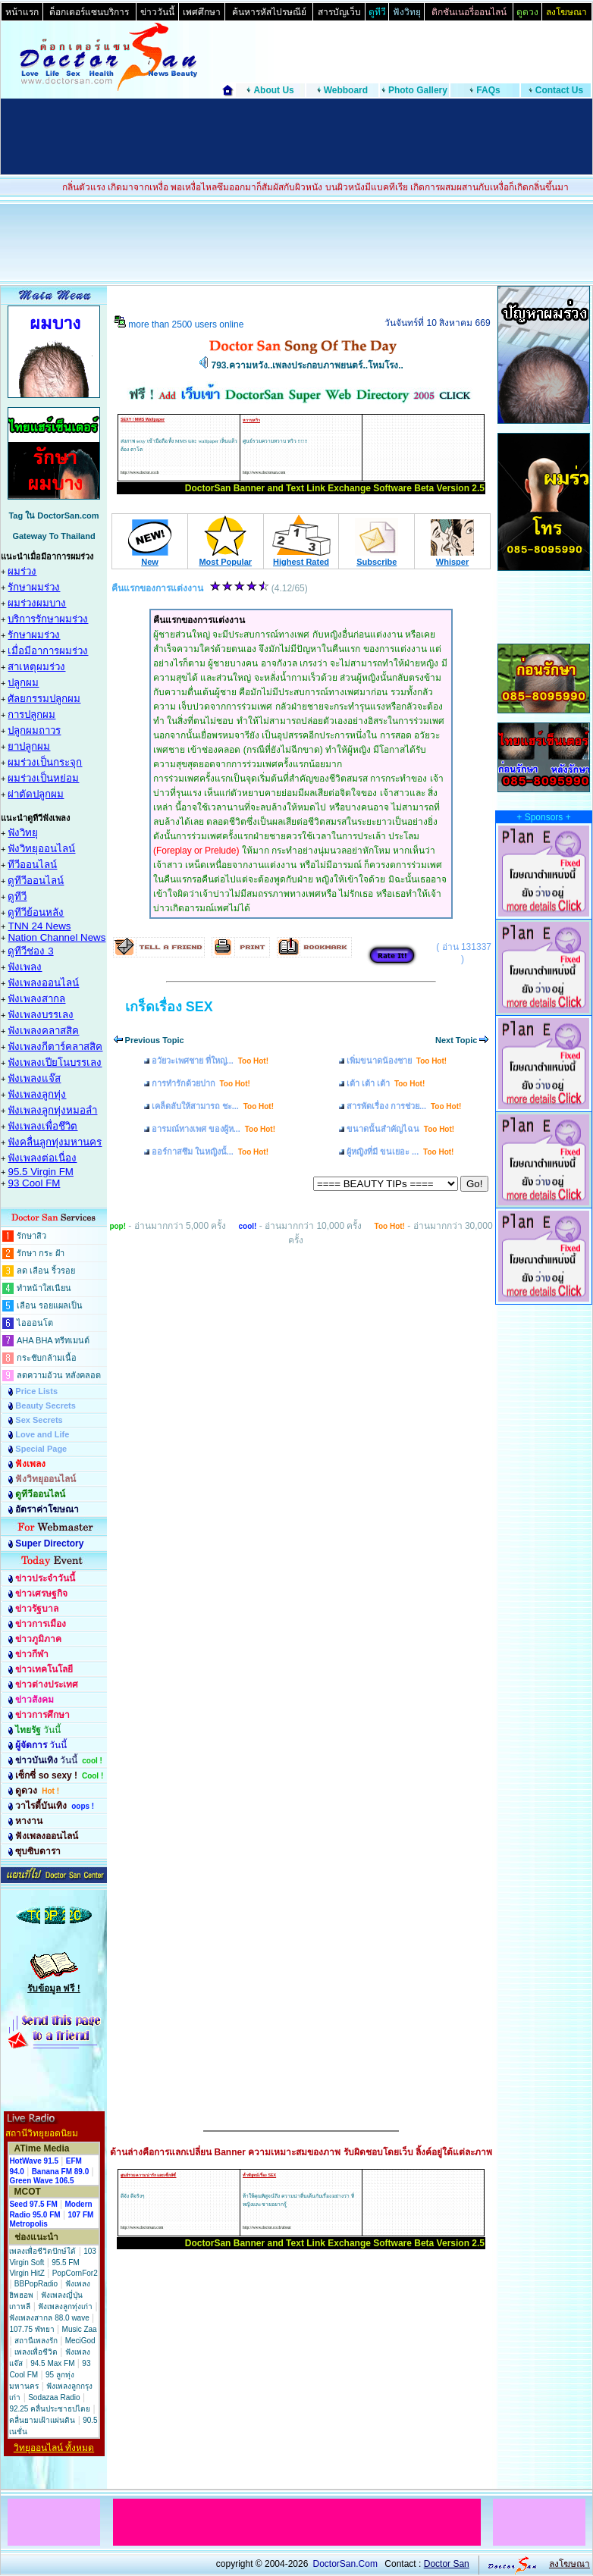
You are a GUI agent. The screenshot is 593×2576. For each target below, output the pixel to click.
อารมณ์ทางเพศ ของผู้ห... (213, 1128)
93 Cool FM (34, 1183)
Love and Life (42, 1434)
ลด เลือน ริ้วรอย (46, 1270)
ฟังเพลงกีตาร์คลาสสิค (55, 1046)
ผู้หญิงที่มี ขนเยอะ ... (400, 1151)
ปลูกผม (23, 682)
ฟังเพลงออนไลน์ (43, 983)
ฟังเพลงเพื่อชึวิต (42, 1126)
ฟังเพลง (25, 967)
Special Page (41, 1448)
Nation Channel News (56, 937)
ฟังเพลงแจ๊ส (34, 1078)
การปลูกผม (31, 714)
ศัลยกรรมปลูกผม (44, 698)
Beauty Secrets (45, 1405)
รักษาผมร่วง (34, 587)
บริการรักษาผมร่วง (48, 619)
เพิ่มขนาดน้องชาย (397, 1060)
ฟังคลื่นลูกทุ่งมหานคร (55, 1142)
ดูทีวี (17, 896)
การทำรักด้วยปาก (201, 1083)
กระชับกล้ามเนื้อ (47, 1357)
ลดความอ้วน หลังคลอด (59, 1375)
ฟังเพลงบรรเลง (41, 1014)
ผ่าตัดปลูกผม (36, 794)
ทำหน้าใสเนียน (44, 1288)
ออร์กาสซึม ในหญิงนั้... (210, 1151)
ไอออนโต (35, 1322)
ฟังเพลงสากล (36, 998)
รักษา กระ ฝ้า (40, 1253)
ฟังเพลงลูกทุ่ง (37, 1094)
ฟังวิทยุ (23, 832)
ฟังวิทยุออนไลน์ (41, 848)
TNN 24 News (39, 926)
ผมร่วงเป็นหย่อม (43, 778)
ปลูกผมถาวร (34, 730)
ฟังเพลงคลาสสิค (43, 1030)
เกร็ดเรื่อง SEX (169, 1006)
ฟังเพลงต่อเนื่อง (42, 1158)
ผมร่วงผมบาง (37, 603)
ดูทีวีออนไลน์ (36, 880)
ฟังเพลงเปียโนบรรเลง (55, 1062)
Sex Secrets (38, 1419)
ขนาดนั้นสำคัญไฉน (400, 1128)
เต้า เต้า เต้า (386, 1083)
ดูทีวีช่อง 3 (30, 951)
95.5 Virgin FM (40, 1171)
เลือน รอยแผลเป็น (50, 1305)
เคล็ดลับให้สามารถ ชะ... (213, 1106)
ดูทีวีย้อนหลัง (36, 912)
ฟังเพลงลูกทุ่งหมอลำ (52, 1110)
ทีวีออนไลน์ (32, 864)
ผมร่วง (22, 571)
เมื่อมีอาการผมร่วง (48, 651)
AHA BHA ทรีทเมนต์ (53, 1340)
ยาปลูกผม (29, 746)
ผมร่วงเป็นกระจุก (45, 762)
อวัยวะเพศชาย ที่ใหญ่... (210, 1060)
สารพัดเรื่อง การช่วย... (404, 1106)
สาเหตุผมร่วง (36, 666)
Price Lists (36, 1391)
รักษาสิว (31, 1235)
